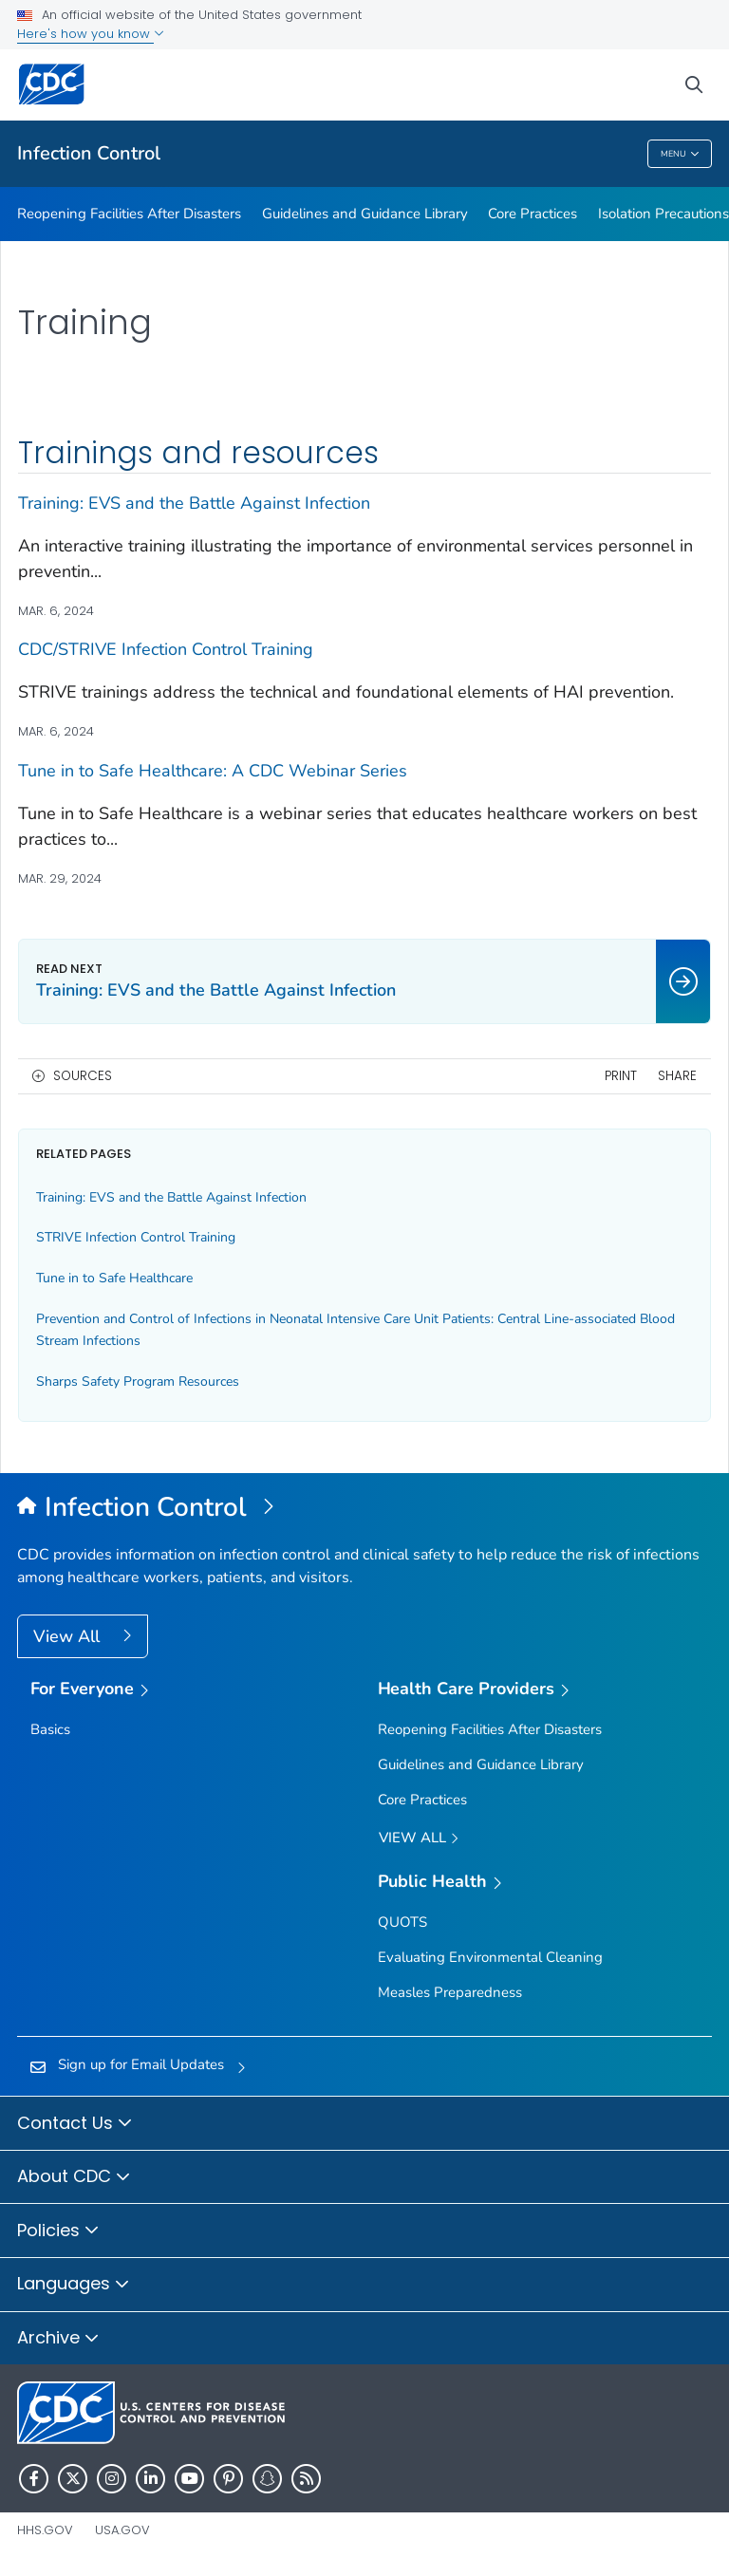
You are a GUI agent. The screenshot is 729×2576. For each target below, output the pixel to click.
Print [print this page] (621, 1076)
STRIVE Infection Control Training (135, 1237)
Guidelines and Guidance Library (365, 213)
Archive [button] (58, 2338)
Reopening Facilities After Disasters (129, 213)
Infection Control (88, 153)
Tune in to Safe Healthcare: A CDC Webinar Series (212, 770)
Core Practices (532, 213)
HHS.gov (45, 2530)
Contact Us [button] (75, 2124)
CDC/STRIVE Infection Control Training (165, 649)
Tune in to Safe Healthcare (114, 1278)
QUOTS (402, 1922)
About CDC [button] (74, 2177)
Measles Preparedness (450, 1992)
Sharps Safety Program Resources (137, 1381)
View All (68, 1636)
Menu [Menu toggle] (680, 154)
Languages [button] (73, 2284)
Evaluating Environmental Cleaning (490, 1957)
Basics (50, 1729)
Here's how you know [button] (90, 34)
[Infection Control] (364, 1508)
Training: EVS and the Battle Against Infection (194, 503)
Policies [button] (58, 2231)
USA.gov (122, 2530)
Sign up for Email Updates (141, 2064)
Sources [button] (82, 1076)
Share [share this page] (677, 1076)
